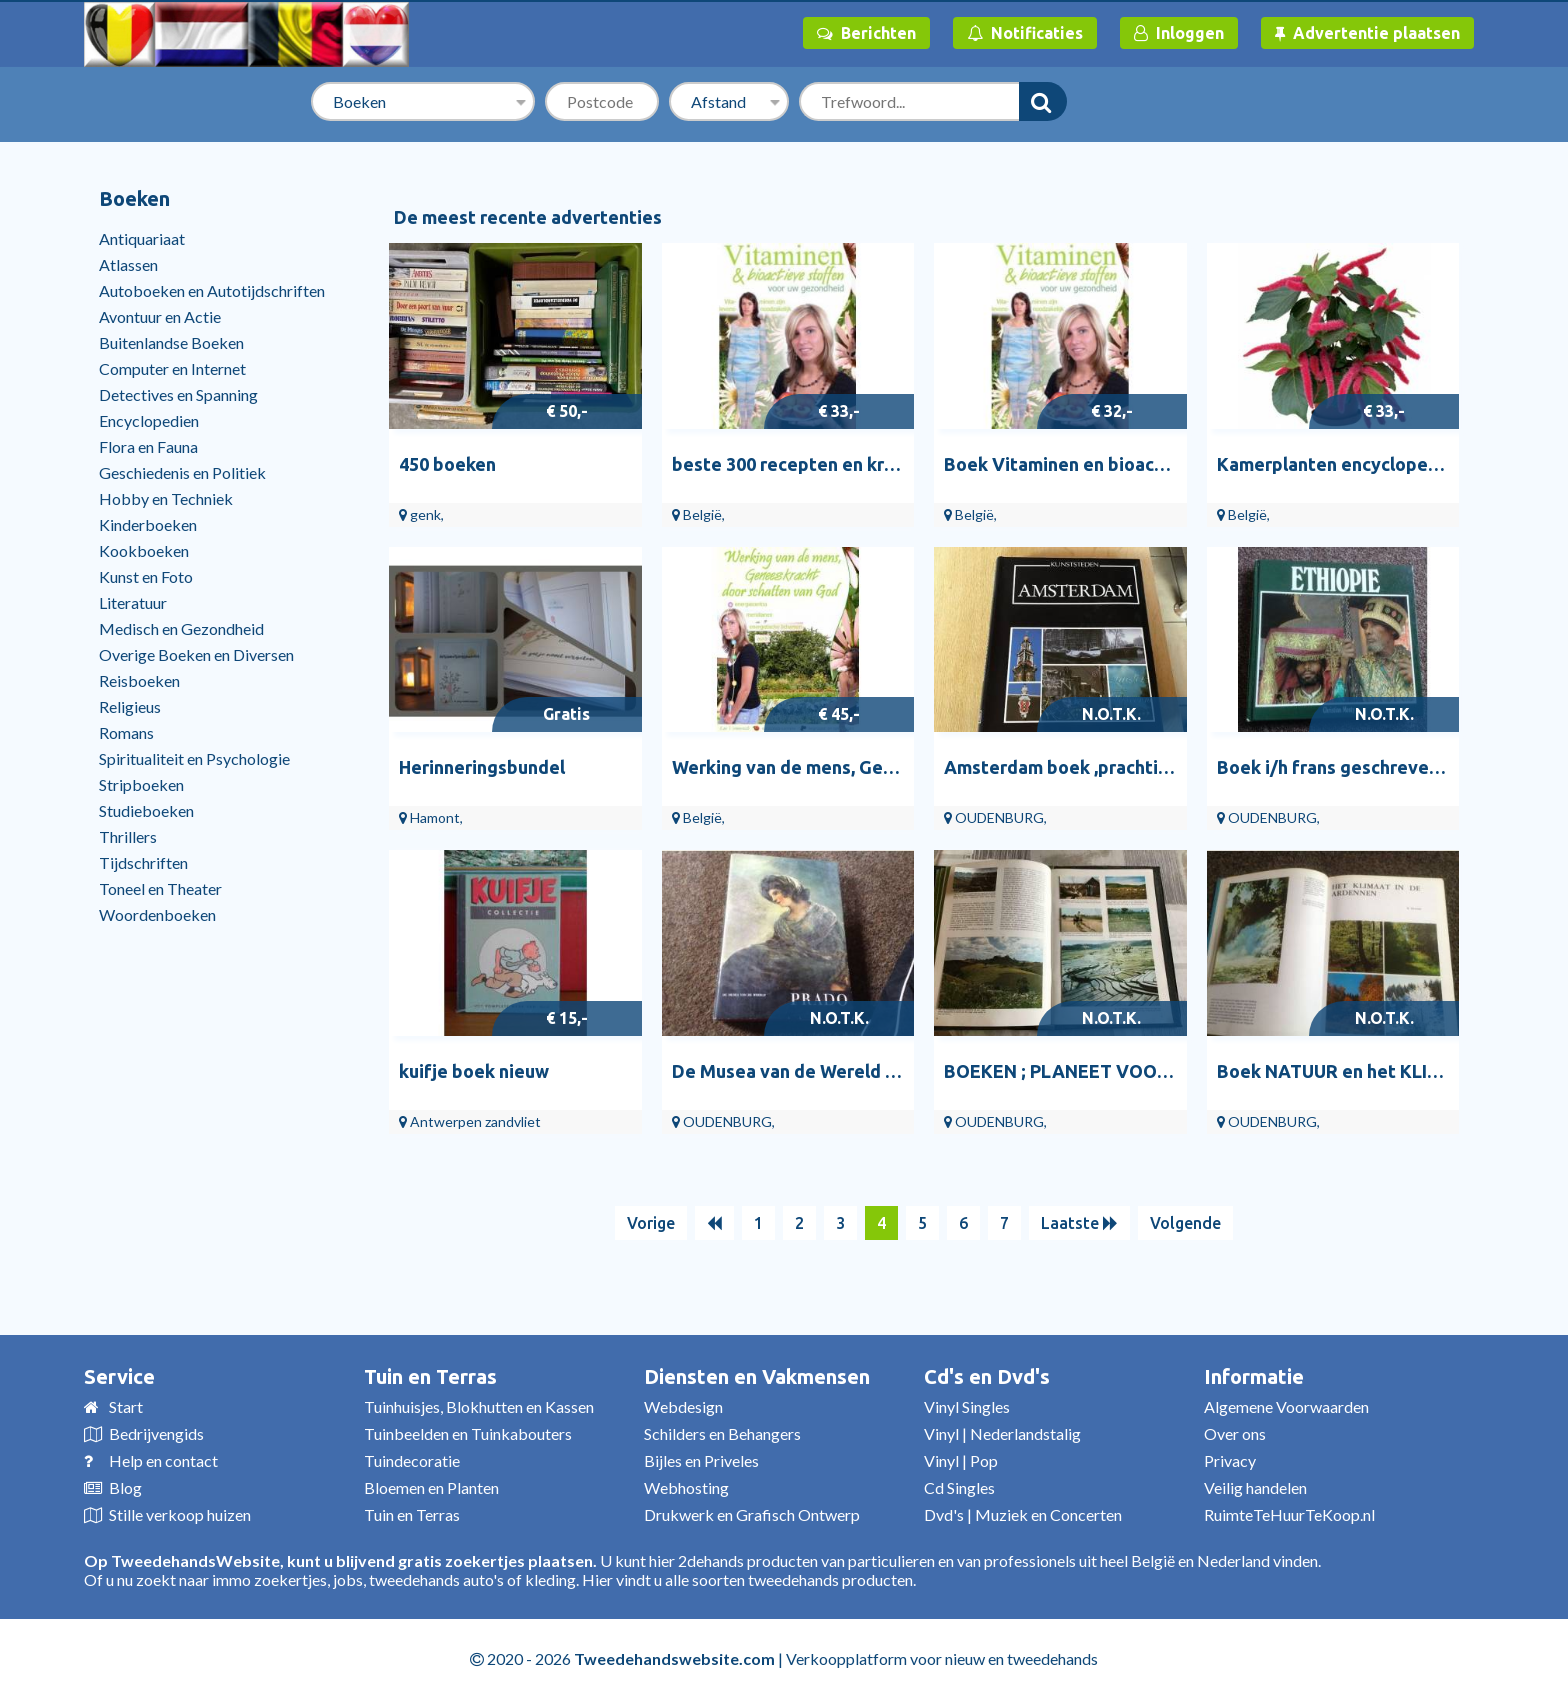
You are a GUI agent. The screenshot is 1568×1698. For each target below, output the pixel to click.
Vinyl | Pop (961, 1460)
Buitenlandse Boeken (171, 342)
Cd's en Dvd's (987, 1376)
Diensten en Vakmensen (757, 1376)
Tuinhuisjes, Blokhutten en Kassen (479, 1406)
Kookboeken (144, 550)
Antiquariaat (142, 238)
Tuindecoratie (412, 1460)
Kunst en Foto (146, 576)
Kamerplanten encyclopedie (1336, 464)
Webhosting (686, 1487)
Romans (126, 732)
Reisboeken (139, 680)
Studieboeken (146, 810)
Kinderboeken (148, 524)
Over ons (1235, 1433)
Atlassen (128, 264)
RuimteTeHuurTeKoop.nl (1289, 1514)
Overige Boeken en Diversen (196, 654)
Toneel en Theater (160, 888)
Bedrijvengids (156, 1433)
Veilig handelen (1255, 1487)
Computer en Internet (172, 368)
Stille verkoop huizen (180, 1514)
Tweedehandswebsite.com (674, 1658)
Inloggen (1179, 33)
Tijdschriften (143, 862)
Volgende (1185, 1223)
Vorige (651, 1223)
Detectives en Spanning (178, 394)
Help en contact (163, 1460)
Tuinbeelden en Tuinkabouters (468, 1433)
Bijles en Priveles (701, 1460)
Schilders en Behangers (722, 1433)
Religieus (130, 706)
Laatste (1079, 1223)
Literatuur (133, 602)
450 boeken (447, 464)
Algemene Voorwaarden (1286, 1406)
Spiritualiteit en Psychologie (194, 758)
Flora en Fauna (148, 446)
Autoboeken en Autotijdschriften (212, 290)
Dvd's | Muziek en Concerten (1023, 1514)
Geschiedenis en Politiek (182, 472)
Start (126, 1406)
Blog (125, 1487)
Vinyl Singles (967, 1406)
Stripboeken (141, 784)
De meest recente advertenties (528, 217)
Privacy (1230, 1460)
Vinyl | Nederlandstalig (1002, 1433)
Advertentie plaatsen (1367, 33)
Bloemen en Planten (431, 1487)
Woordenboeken (157, 914)
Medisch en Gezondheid (181, 628)
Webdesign (683, 1406)
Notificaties (1025, 33)
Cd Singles (959, 1487)
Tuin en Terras (430, 1376)
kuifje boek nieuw (474, 1071)
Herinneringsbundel (482, 767)
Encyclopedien (149, 420)
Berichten (866, 33)
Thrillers (128, 836)
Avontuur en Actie (160, 316)
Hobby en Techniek (166, 498)
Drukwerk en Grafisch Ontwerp (752, 1514)
